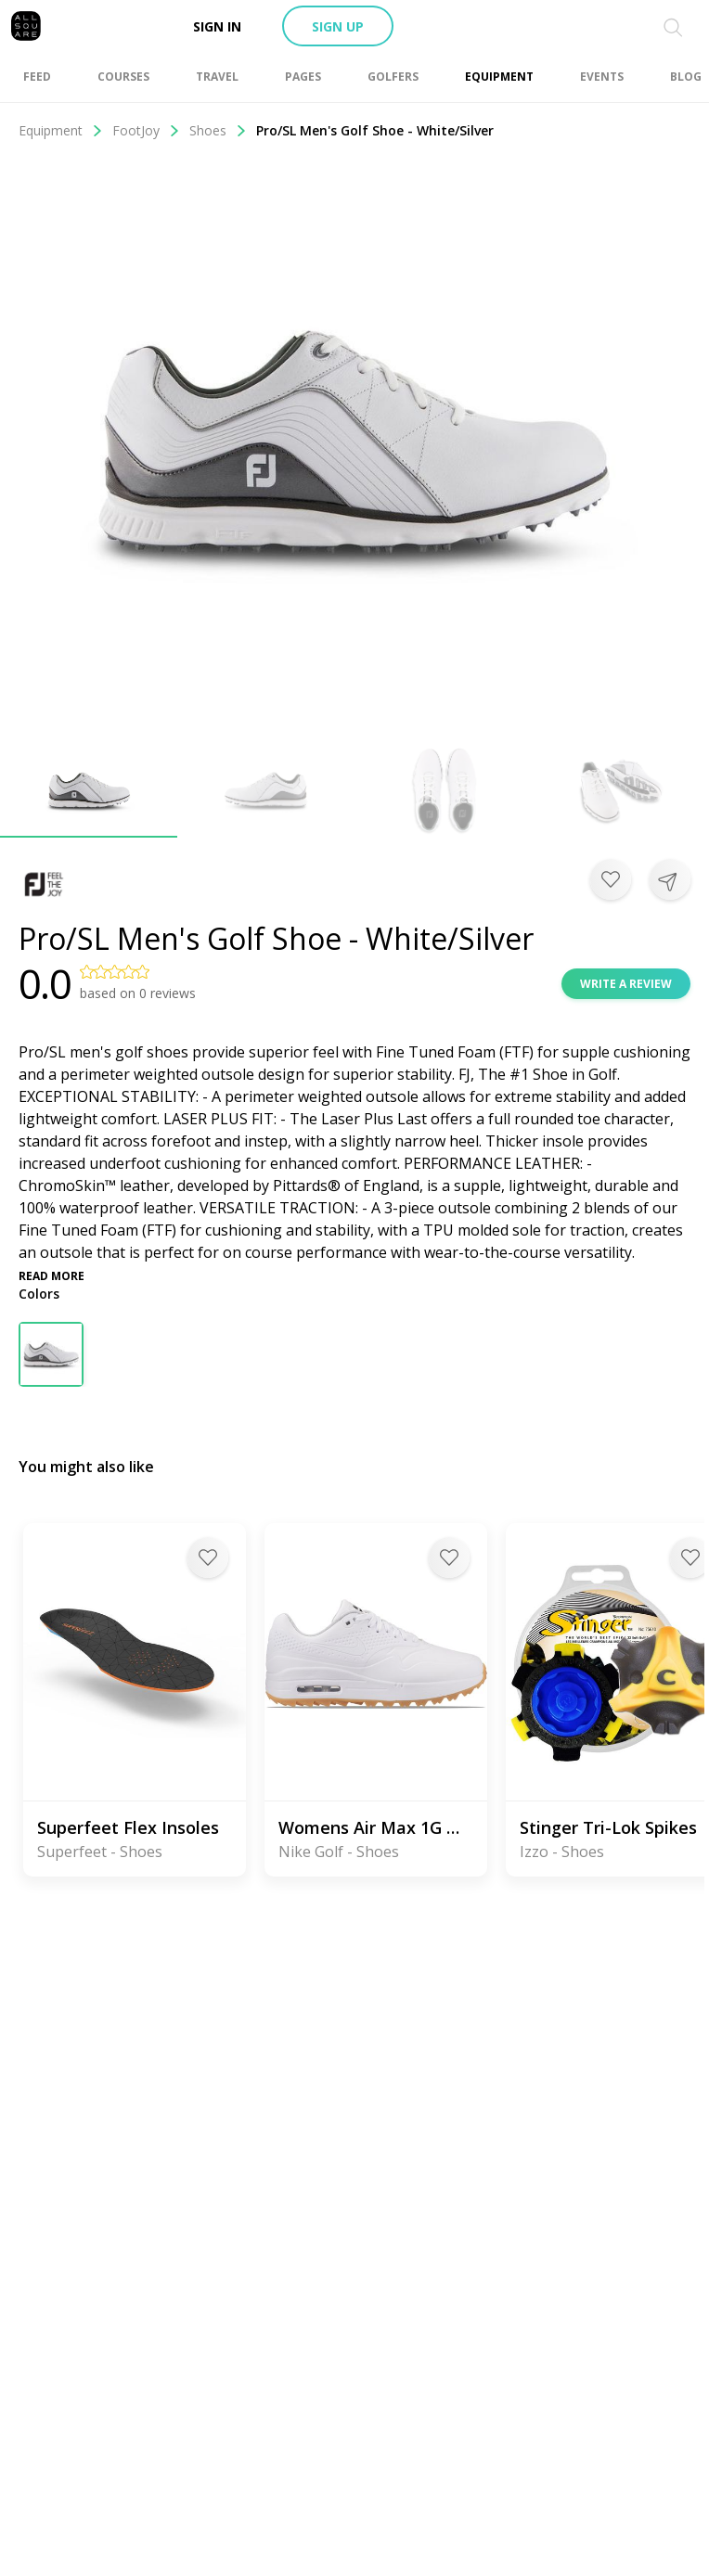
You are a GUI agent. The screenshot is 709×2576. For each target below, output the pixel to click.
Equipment (61, 130)
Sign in (217, 26)
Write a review (626, 984)
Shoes (218, 130)
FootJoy (146, 130)
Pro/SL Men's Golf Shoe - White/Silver (375, 130)
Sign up (338, 26)
